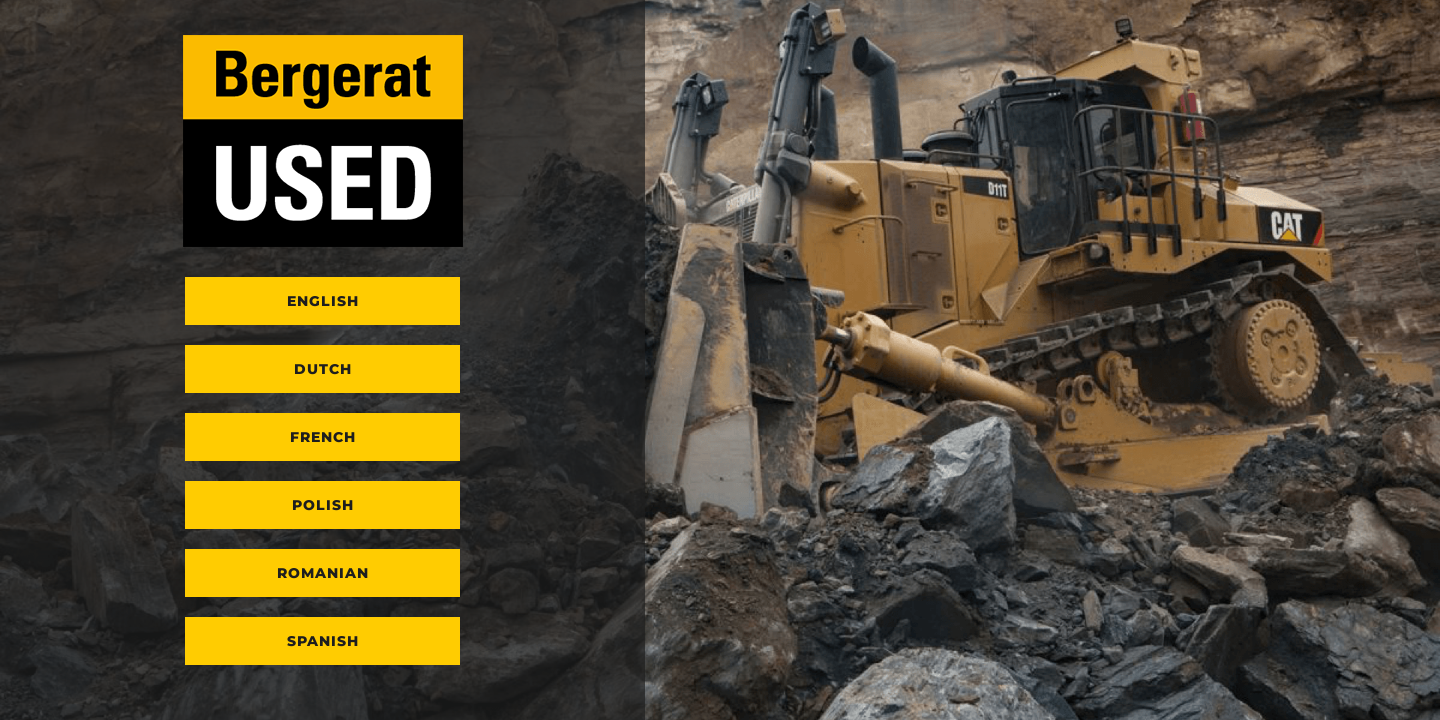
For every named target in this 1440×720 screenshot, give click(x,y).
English (323, 301)
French (323, 437)
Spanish (323, 641)
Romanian (323, 573)
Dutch (323, 369)
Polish (323, 505)
